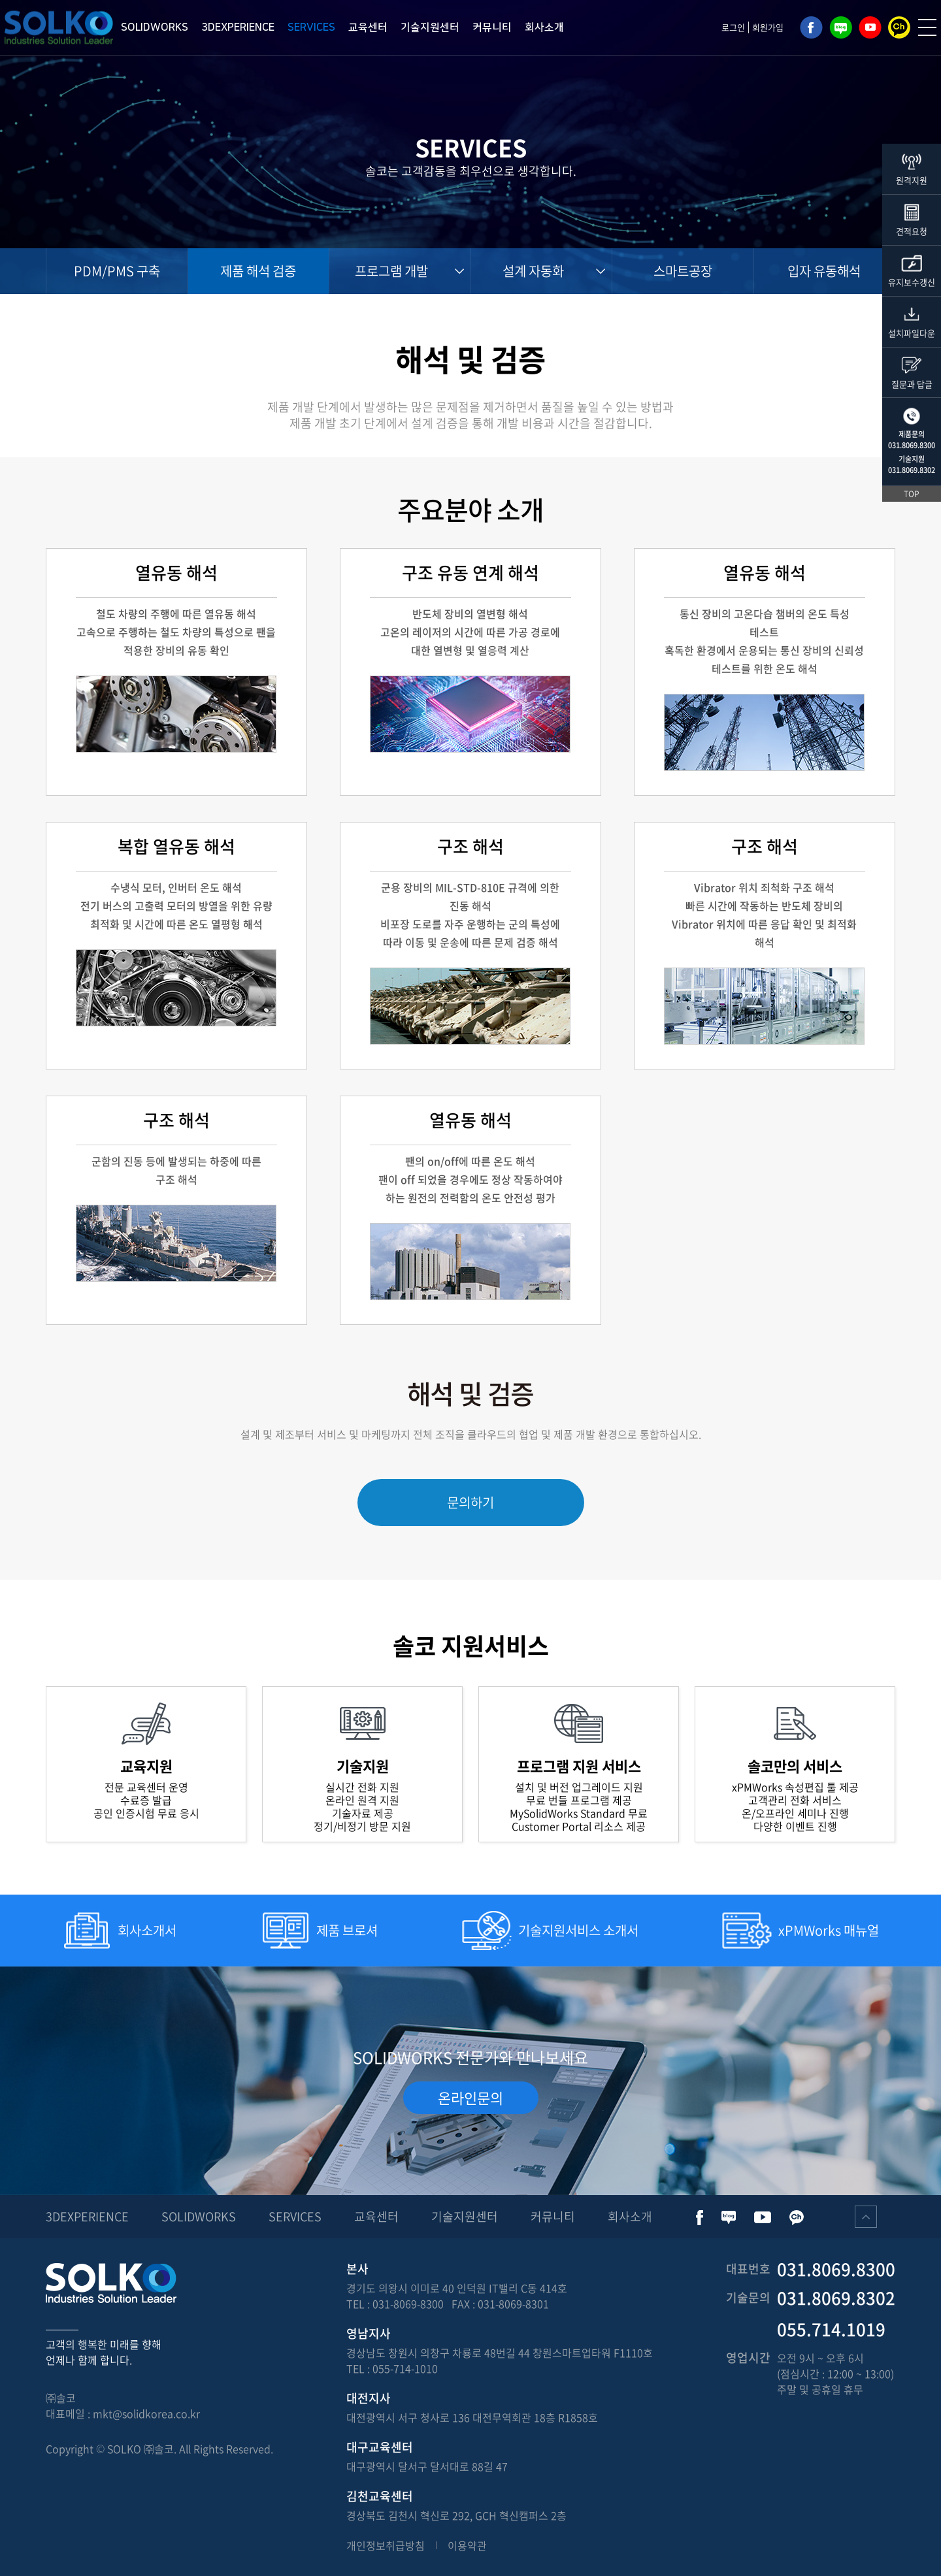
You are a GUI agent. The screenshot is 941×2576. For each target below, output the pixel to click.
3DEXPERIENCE (237, 27)
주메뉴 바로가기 (0, 0)
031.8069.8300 (911, 445)
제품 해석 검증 (258, 270)
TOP (911, 494)
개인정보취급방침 (385, 2545)
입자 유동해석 (824, 270)
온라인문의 (470, 2097)
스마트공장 (682, 270)
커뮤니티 (492, 27)
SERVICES (311, 27)
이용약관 (467, 2545)
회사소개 (544, 27)
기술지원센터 (430, 27)
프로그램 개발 (391, 270)
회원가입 (768, 27)
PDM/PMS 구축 (117, 270)
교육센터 (368, 27)
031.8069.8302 (911, 470)
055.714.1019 (831, 2329)
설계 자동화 (533, 270)
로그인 (733, 27)
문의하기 (470, 1502)
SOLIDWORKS (154, 27)
